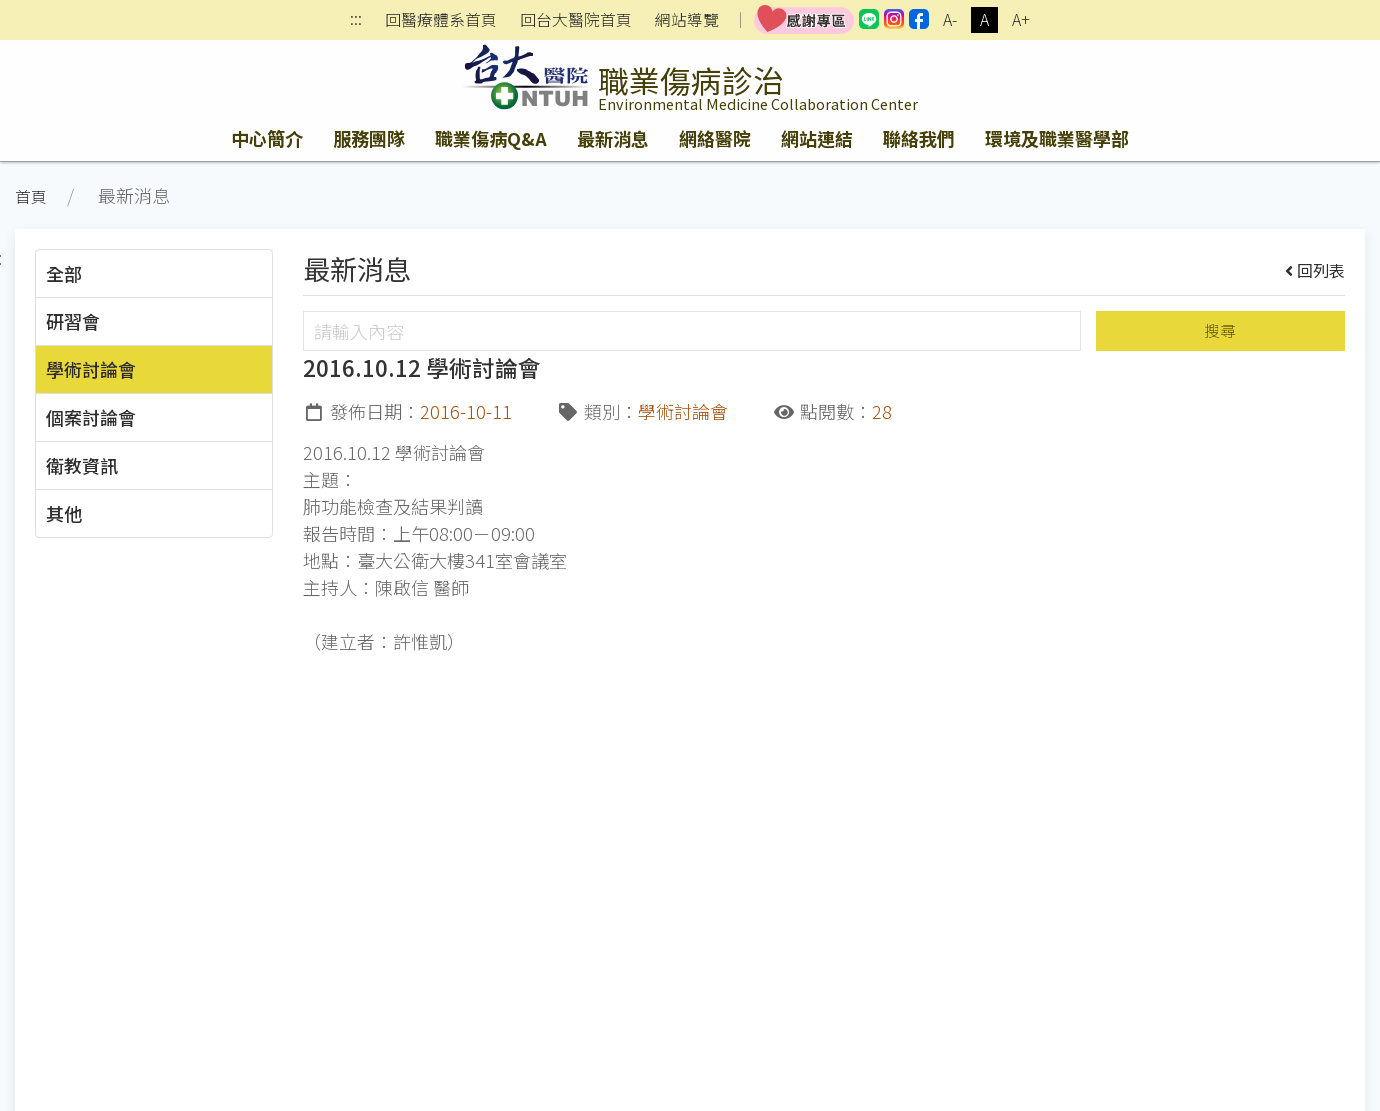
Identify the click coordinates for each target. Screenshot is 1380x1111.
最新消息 (613, 138)
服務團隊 (369, 138)
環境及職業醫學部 (1057, 138)
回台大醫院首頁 (576, 20)
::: (356, 20)
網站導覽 (687, 20)
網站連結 (817, 138)
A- (950, 19)
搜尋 (1220, 330)
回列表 (1315, 270)
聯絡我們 (919, 138)
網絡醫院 (715, 138)
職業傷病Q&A (491, 138)
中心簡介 (267, 138)
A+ (1021, 19)
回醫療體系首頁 (441, 20)
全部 (64, 273)
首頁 (31, 196)
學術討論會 (91, 369)
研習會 (73, 321)
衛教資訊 (82, 465)
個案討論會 (91, 417)
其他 (64, 513)
